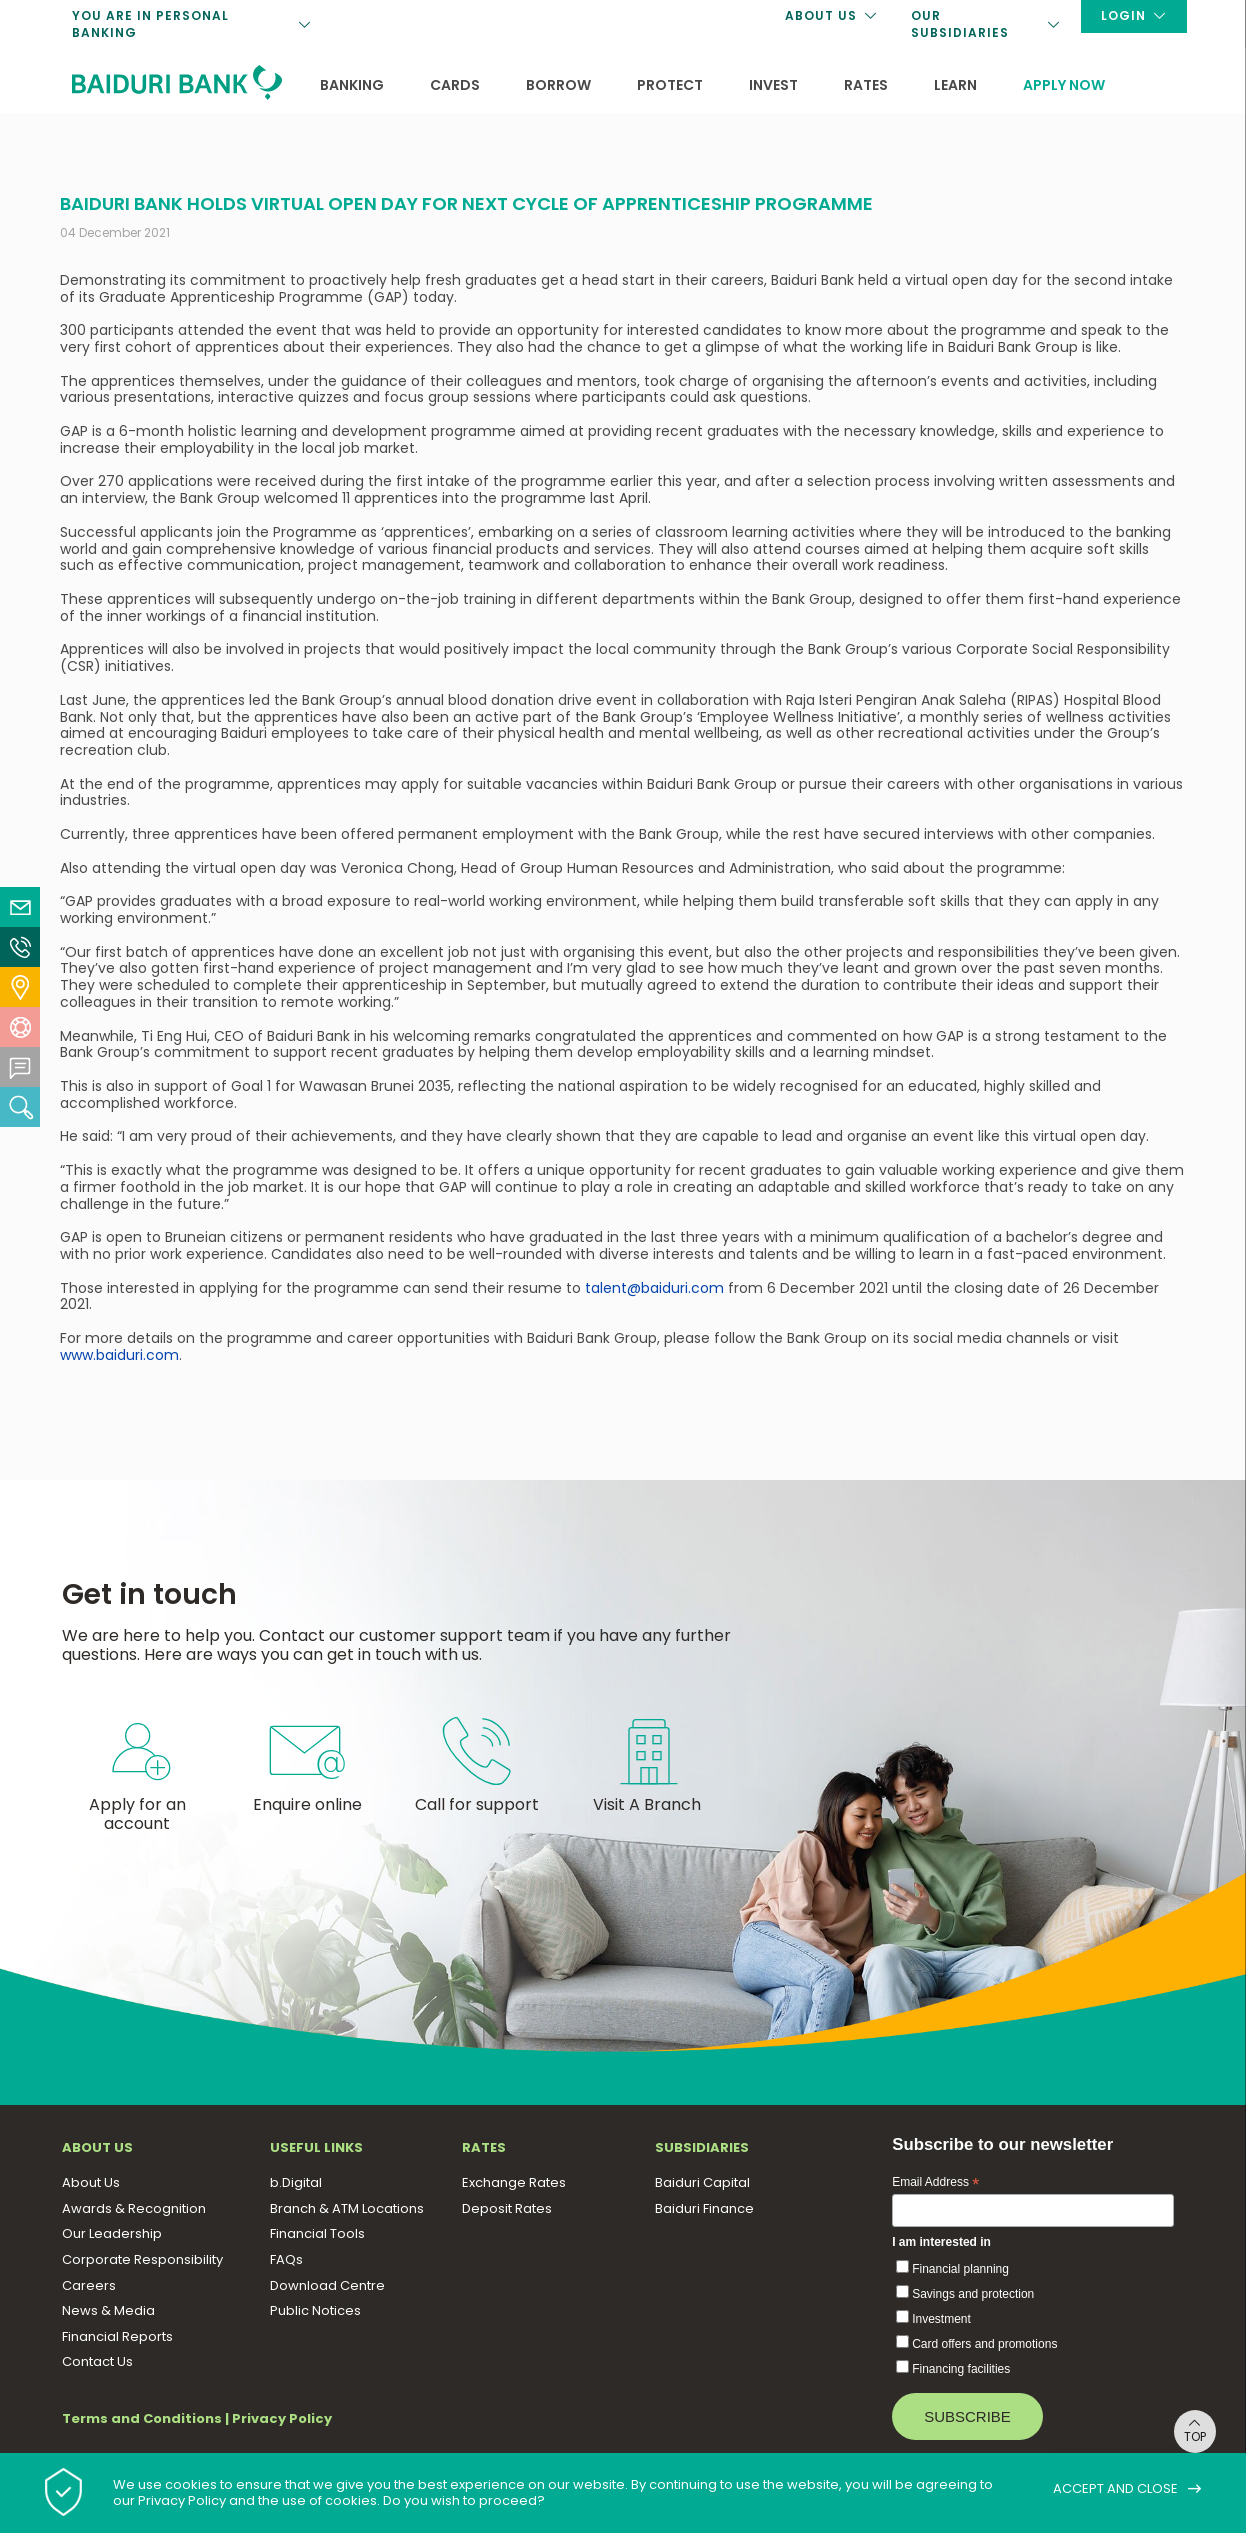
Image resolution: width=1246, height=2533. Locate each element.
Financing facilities (961, 2369)
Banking (352, 85)
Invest (773, 85)
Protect (670, 85)
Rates (866, 85)
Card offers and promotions (984, 2344)
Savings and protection (973, 2294)
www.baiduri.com (119, 1355)
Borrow (558, 85)
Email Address (935, 2183)
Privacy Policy (282, 2418)
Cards (455, 85)
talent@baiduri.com (654, 1288)
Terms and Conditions (142, 2418)
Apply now (1064, 85)
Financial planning (960, 2269)
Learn (955, 85)
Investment (941, 2319)
